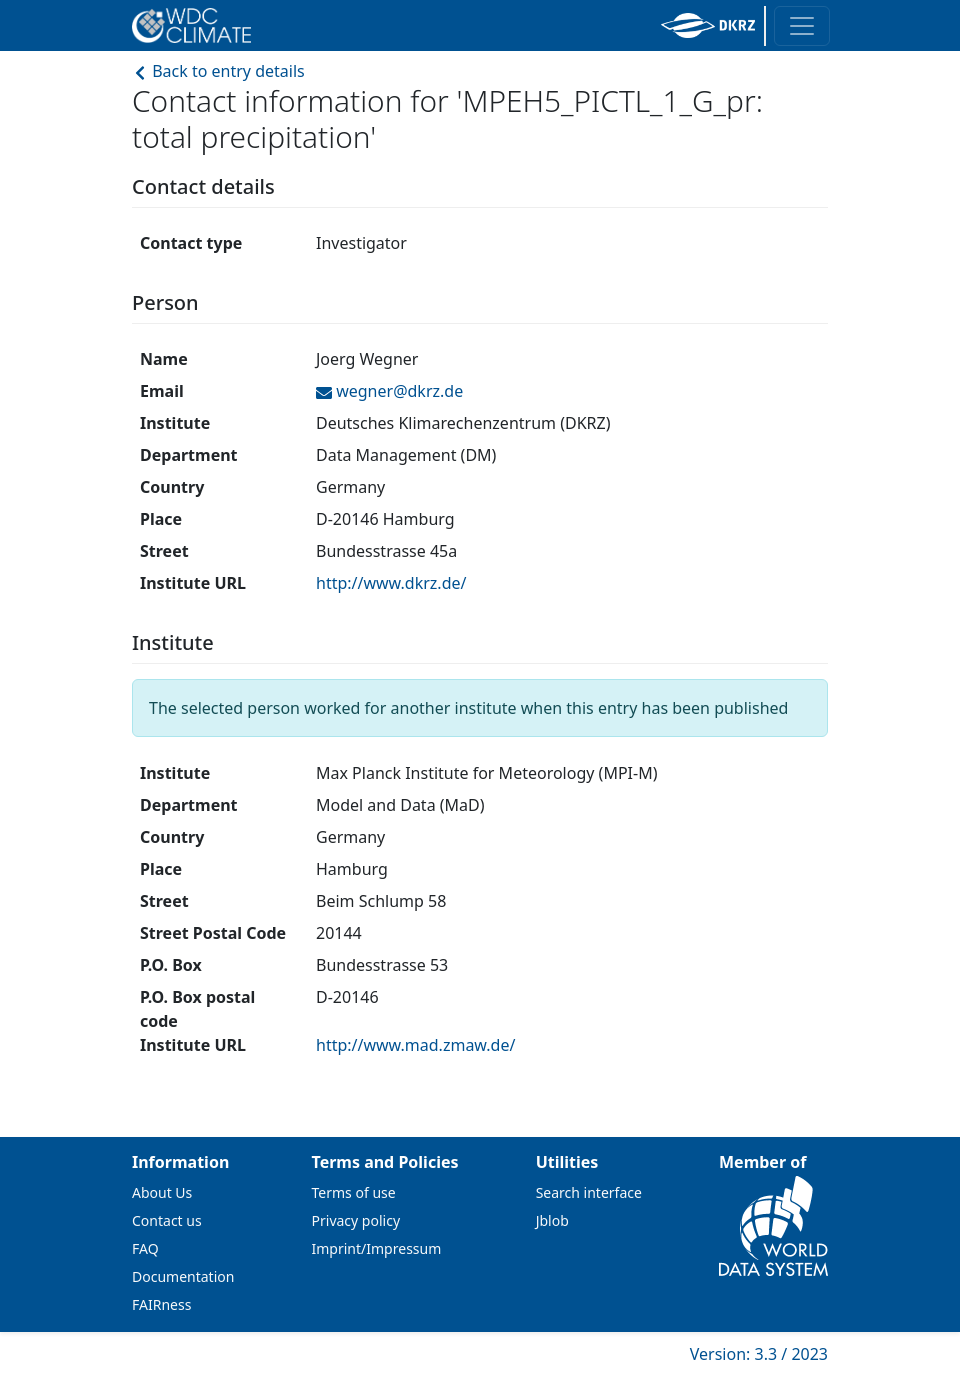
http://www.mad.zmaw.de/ (415, 1045)
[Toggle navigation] (802, 26)
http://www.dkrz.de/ (391, 583)
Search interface (589, 1192)
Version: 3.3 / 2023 (759, 1354)
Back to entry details (218, 71)
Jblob (552, 1220)
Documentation (183, 1276)
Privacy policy (356, 1220)
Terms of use (354, 1192)
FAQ (145, 1248)
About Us (162, 1192)
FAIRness (161, 1304)
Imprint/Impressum (377, 1248)
